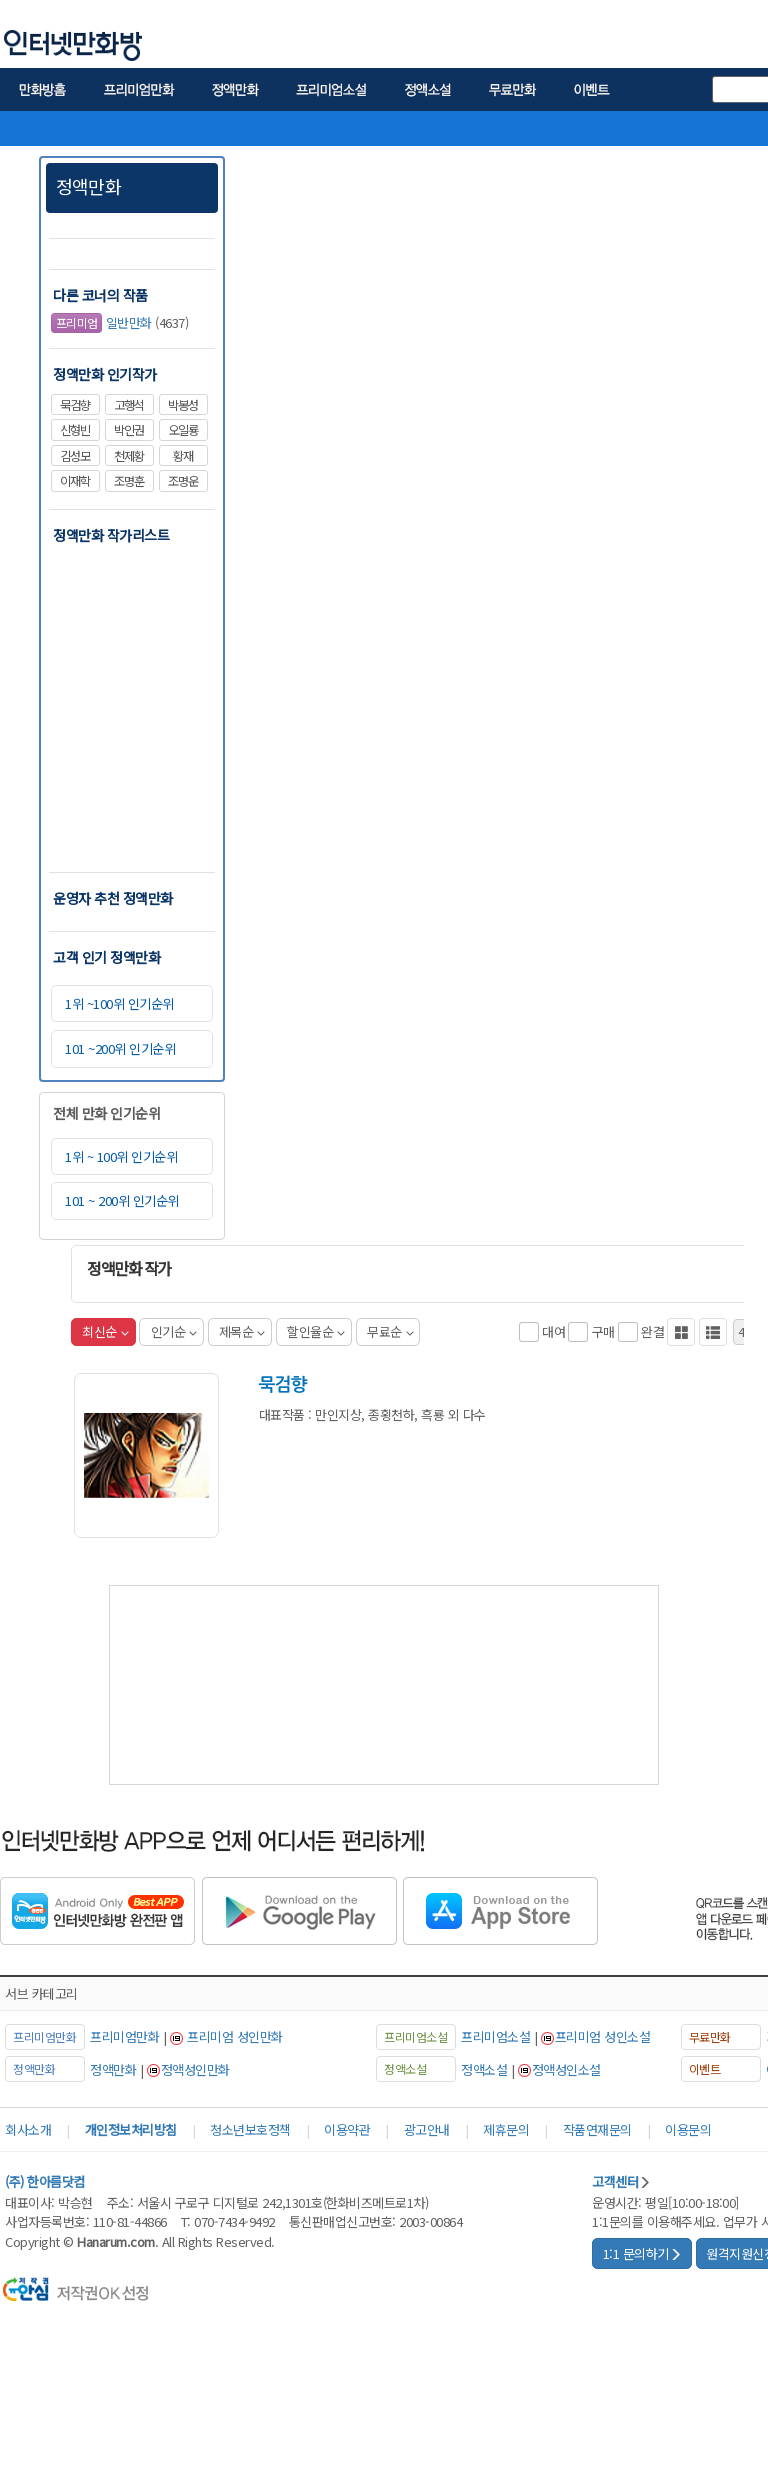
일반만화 (101, 323)
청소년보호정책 (250, 2129)
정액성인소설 (566, 2069)
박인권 (129, 430)
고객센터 (621, 2181)
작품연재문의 (597, 2129)
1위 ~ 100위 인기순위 (121, 1156)
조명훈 (129, 481)
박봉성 (183, 405)
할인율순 (316, 1331)
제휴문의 (506, 2129)
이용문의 (688, 2129)
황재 (183, 456)
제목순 (242, 1331)
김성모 (75, 456)
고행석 (129, 405)
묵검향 (75, 405)
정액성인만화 (195, 2069)
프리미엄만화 (124, 2036)
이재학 (75, 481)
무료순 (390, 1331)
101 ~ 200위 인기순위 (122, 1200)
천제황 (129, 456)
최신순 (105, 1331)
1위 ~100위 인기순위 (119, 1003)
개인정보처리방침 (131, 2129)
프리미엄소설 (495, 2036)
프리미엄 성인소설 (603, 2036)
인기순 (174, 1331)
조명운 (183, 481)
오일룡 (183, 430)
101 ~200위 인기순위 (120, 1048)
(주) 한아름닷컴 (45, 2181)
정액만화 (88, 186)
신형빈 (75, 430)
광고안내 (427, 2129)
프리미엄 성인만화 (235, 2036)
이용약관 (347, 2129)
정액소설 (484, 2069)
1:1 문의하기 (642, 2253)
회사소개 (28, 2129)
